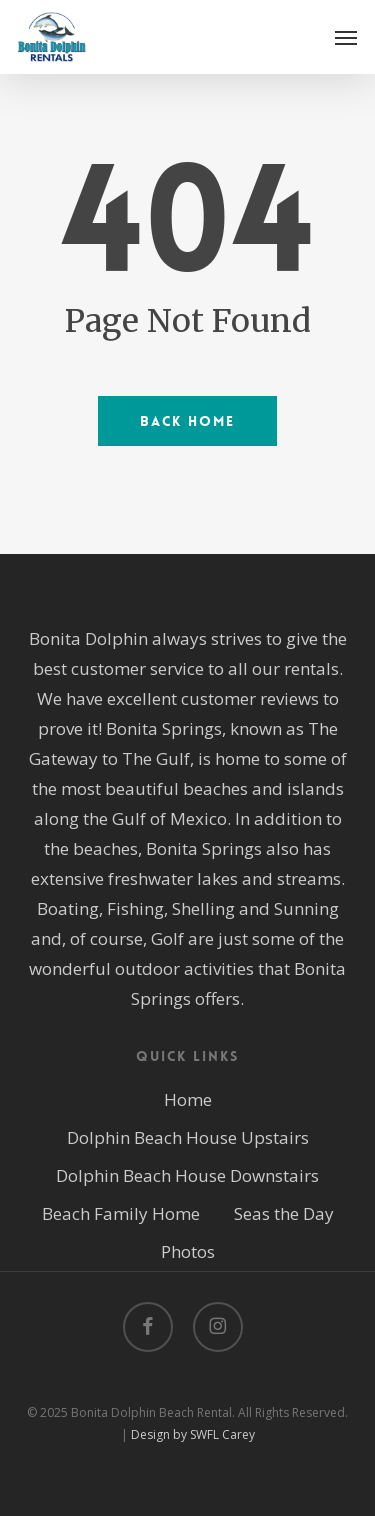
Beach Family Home (121, 1213)
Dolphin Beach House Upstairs (188, 1137)
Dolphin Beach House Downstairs (187, 1175)
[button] (346, 37)
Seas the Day (284, 1213)
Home (188, 1099)
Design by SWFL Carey (193, 1434)
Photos (188, 1251)
